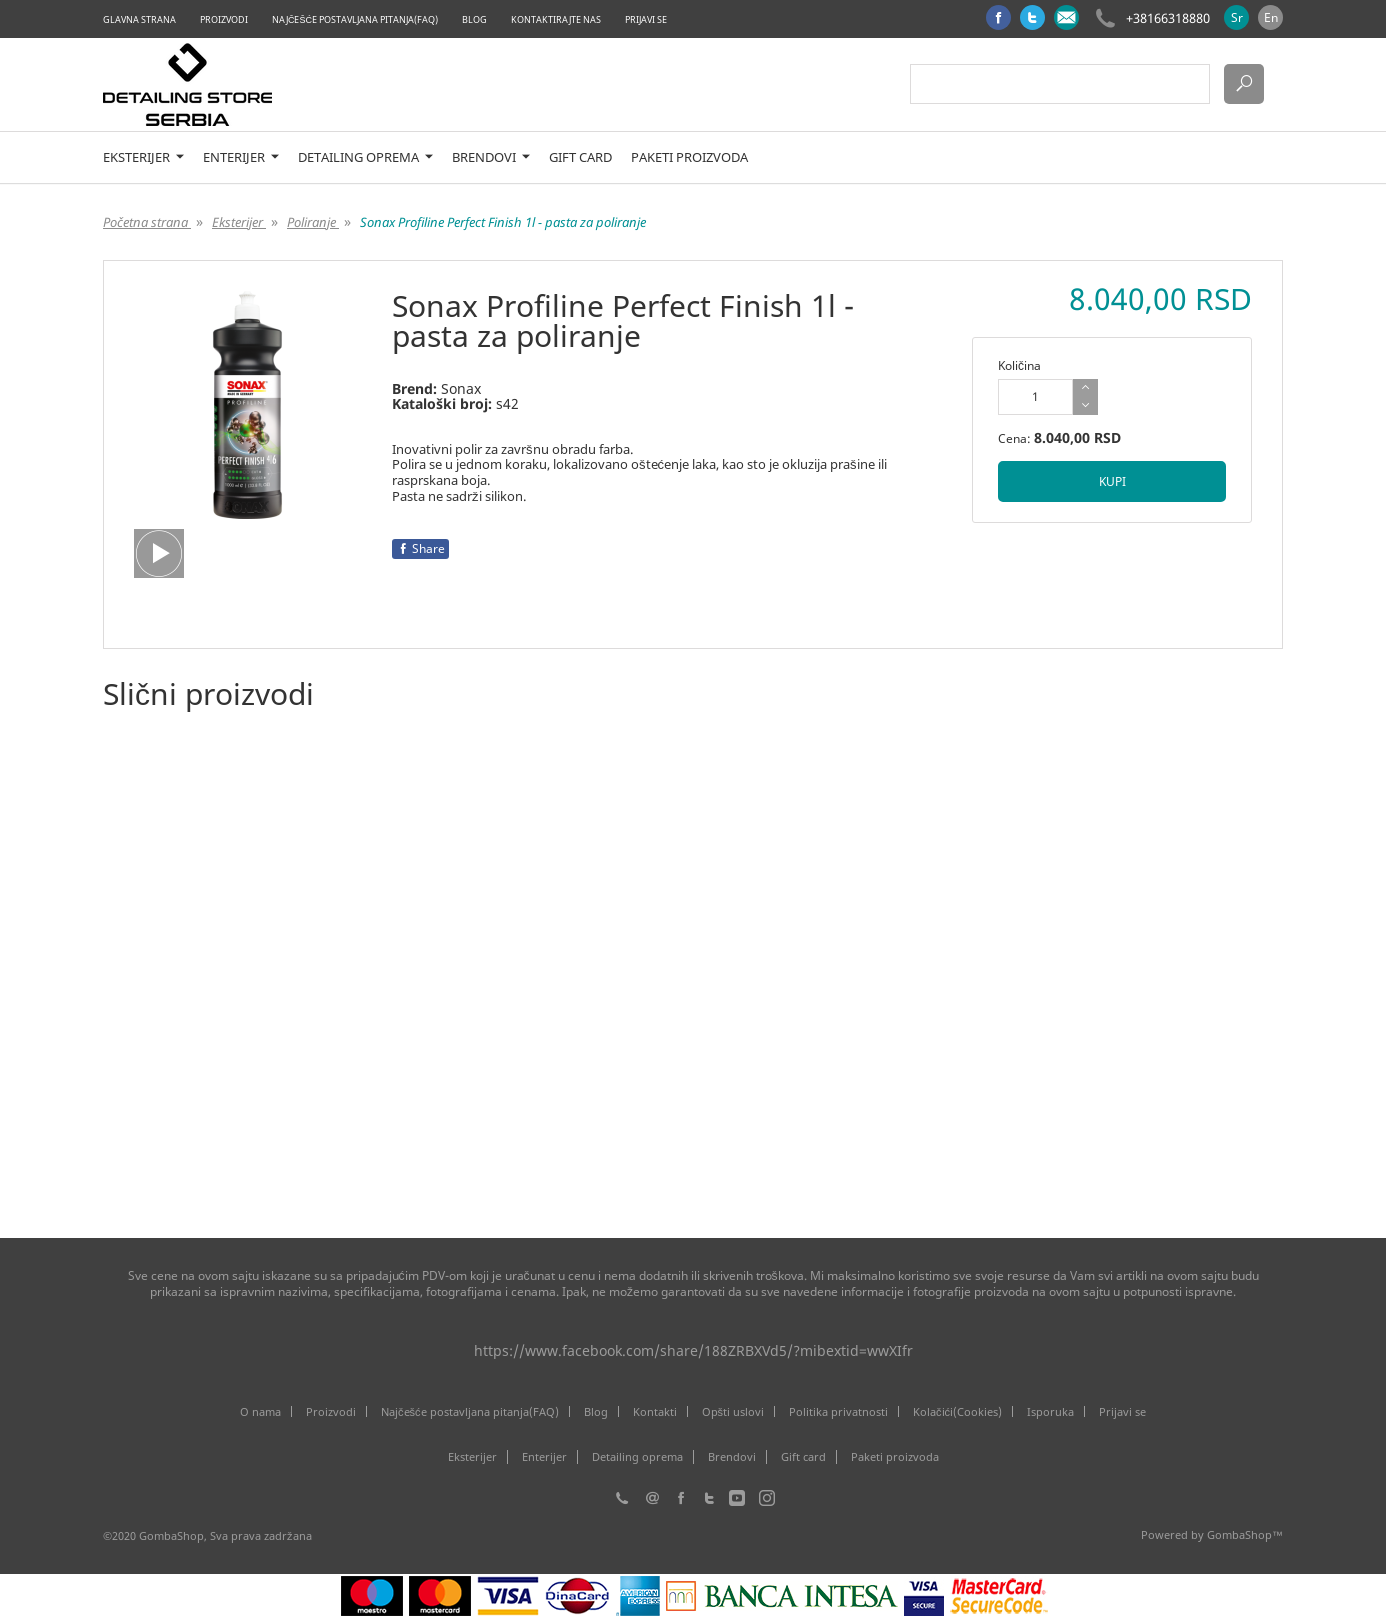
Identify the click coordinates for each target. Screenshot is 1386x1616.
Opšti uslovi (733, 1411)
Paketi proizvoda (689, 157)
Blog (474, 19)
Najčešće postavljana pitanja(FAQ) (355, 19)
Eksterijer (143, 157)
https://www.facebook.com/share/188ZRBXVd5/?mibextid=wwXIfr (693, 1350)
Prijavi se (646, 19)
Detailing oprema (365, 157)
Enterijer (241, 157)
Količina (1019, 365)
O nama (260, 1411)
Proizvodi (224, 19)
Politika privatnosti (838, 1411)
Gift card (580, 157)
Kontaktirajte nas (556, 19)
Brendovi (491, 157)
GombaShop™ (1245, 1534)
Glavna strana (139, 19)
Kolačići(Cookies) (957, 1411)
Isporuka (1050, 1411)
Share (420, 548)
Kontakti (655, 1411)
